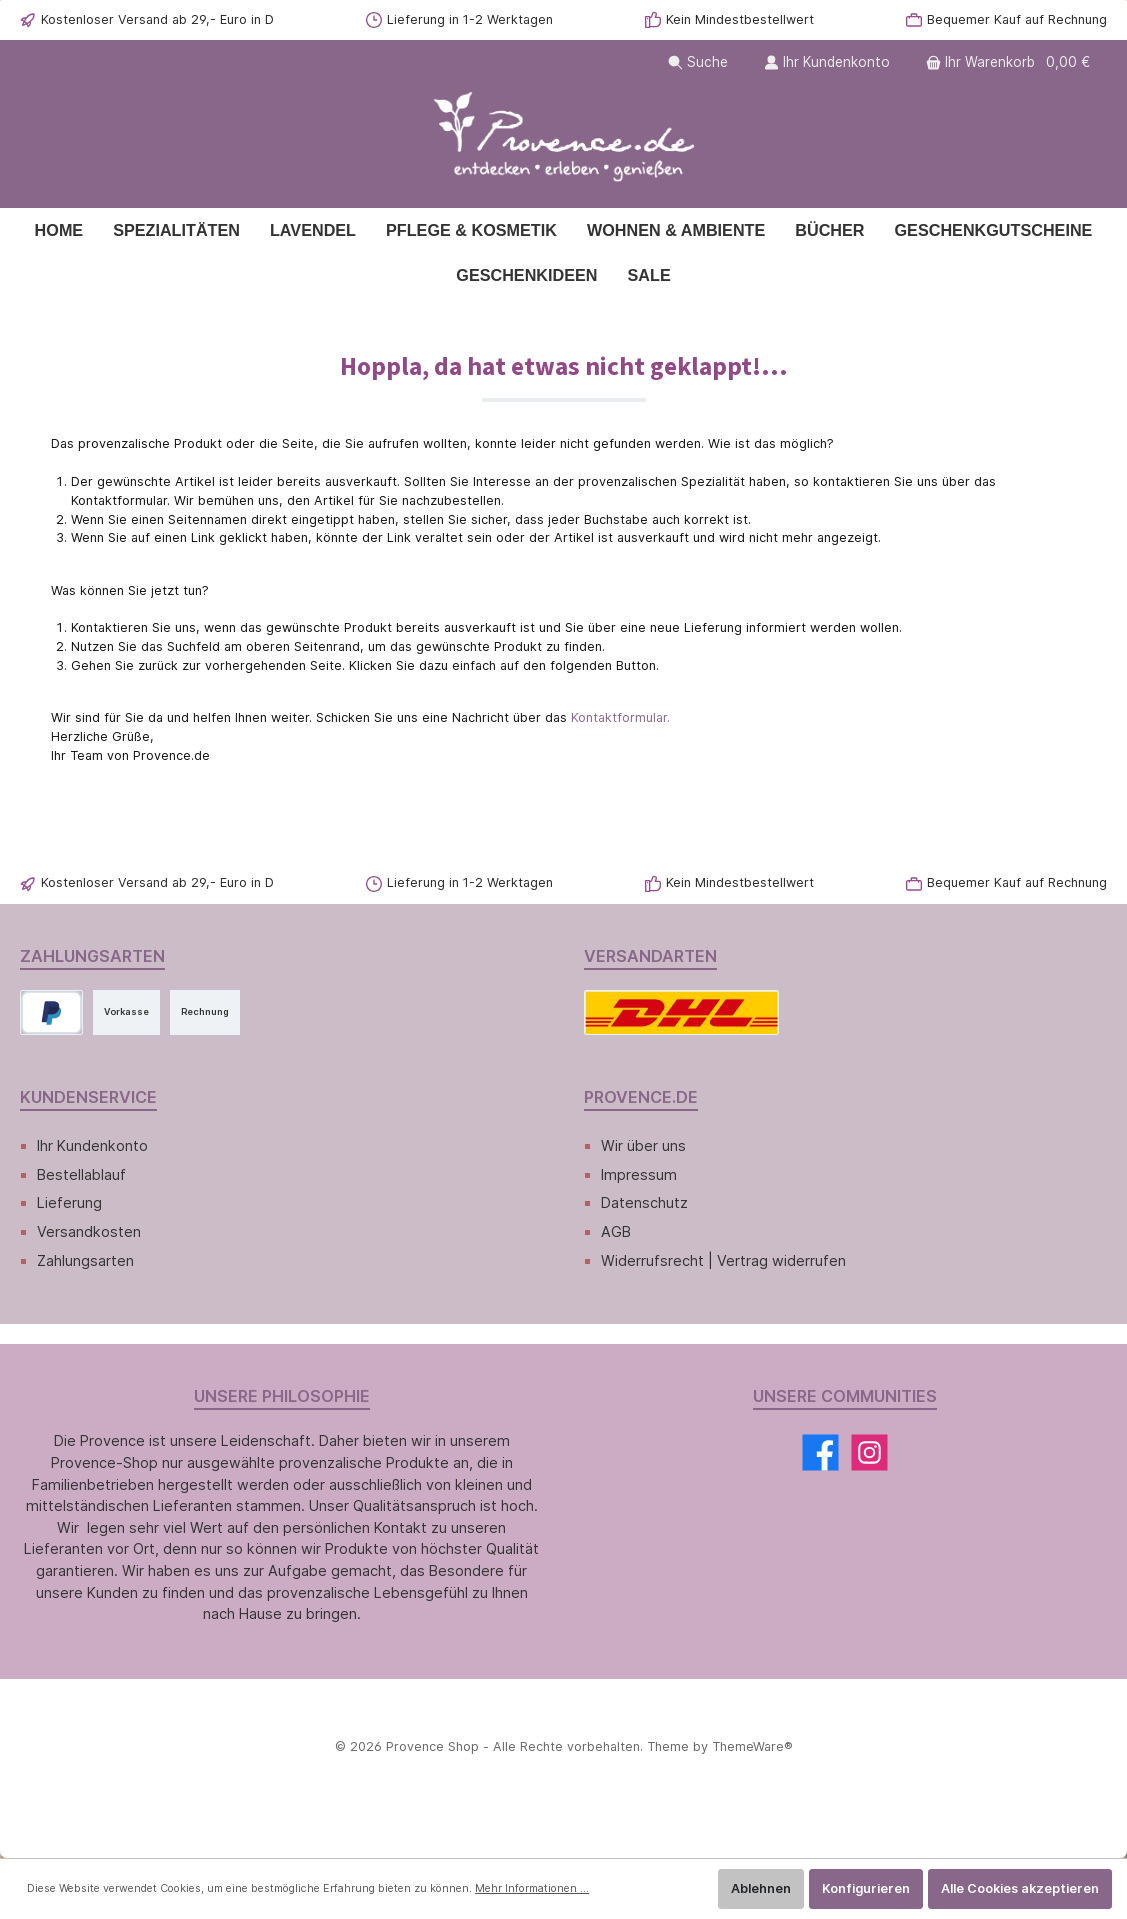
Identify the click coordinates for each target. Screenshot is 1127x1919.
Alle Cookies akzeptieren (1020, 1888)
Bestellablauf (81, 1174)
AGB (616, 1231)
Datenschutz (644, 1202)
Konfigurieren (866, 1888)
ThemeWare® (752, 1746)
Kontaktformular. (620, 717)
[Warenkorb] (1010, 62)
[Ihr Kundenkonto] (827, 62)
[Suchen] (698, 62)
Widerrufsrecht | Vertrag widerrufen (723, 1260)
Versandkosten (89, 1231)
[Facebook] (820, 1452)
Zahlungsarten (85, 1260)
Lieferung (69, 1202)
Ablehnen (761, 1888)
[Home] (59, 230)
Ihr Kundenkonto (92, 1145)
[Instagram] (869, 1452)
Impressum (639, 1174)
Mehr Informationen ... (532, 1888)
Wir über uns (643, 1145)
